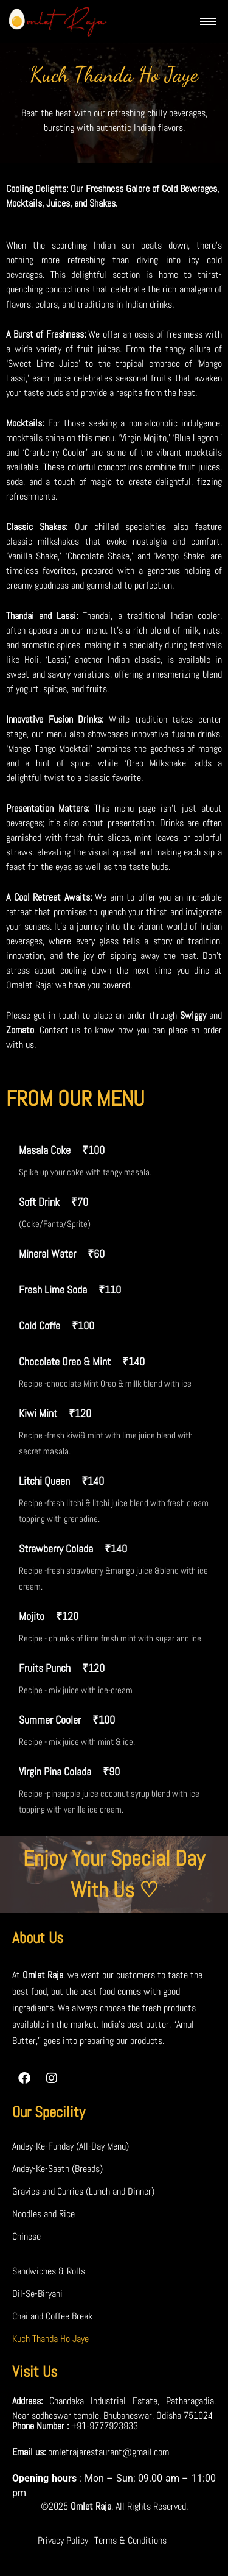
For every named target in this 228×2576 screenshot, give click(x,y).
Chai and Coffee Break (52, 2316)
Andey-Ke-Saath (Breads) (57, 2168)
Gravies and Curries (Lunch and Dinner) (83, 2191)
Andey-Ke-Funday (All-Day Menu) (70, 2146)
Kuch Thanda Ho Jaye (50, 2338)
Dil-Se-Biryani (37, 2293)
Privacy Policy (63, 2540)
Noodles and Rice (43, 2213)
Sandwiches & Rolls (48, 2271)
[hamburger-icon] (208, 21)
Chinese (26, 2236)
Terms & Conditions (130, 2540)
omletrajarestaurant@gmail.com (108, 2452)
